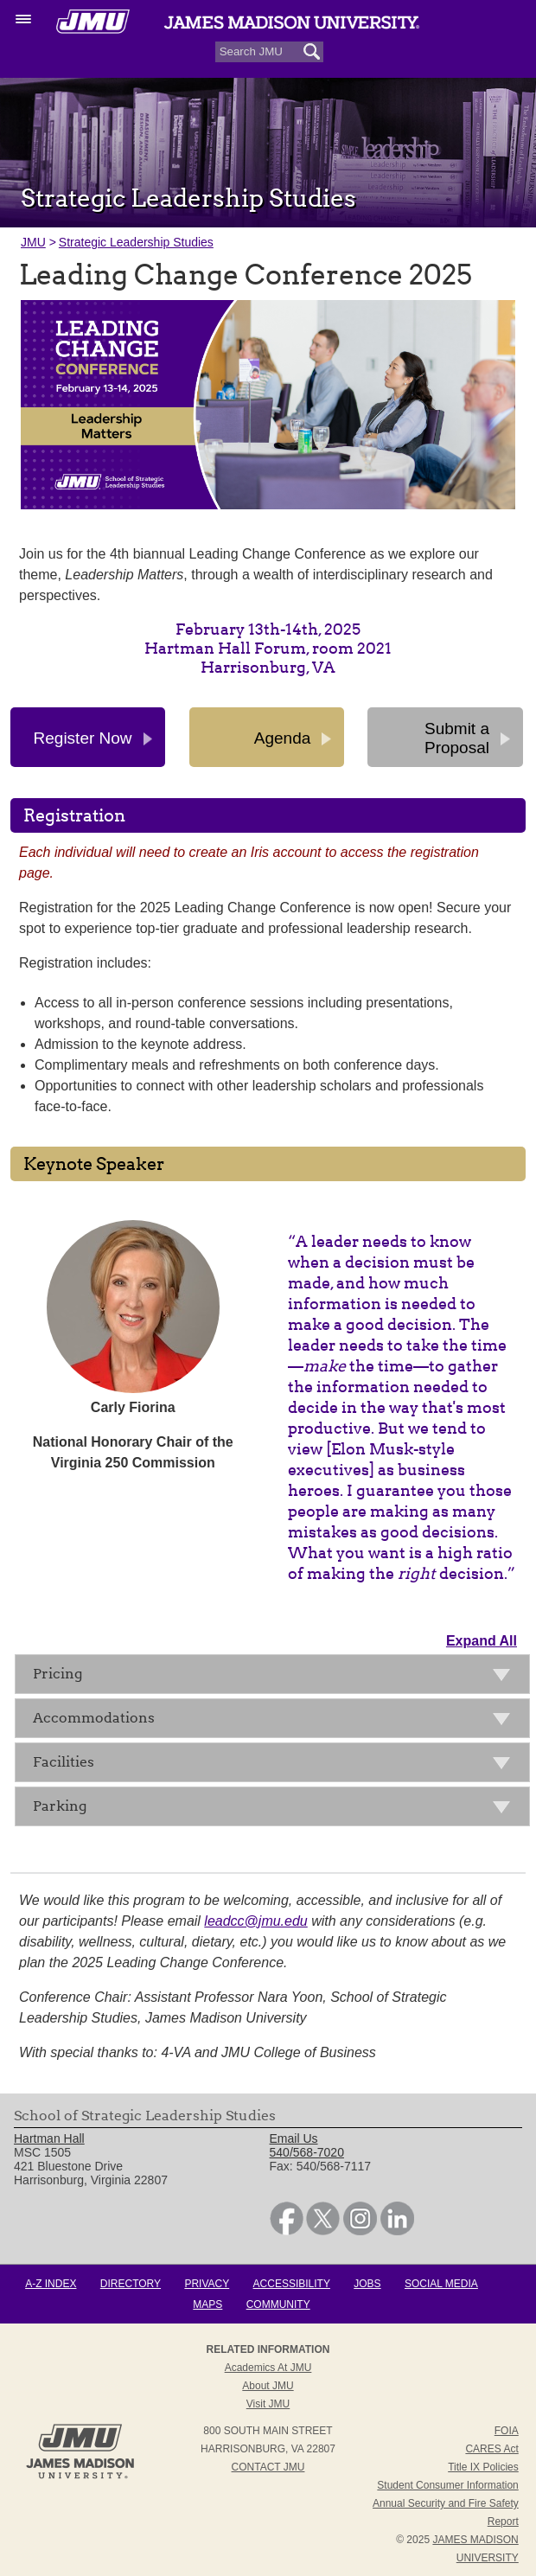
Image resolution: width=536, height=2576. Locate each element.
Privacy (206, 2284)
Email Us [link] (294, 2138)
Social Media (441, 2284)
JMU (33, 242)
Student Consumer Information (447, 2485)
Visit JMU (268, 2404)
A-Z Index (50, 2284)
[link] (286, 2231)
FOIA (507, 2431)
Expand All (481, 1640)
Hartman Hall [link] (49, 2138)
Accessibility (291, 2284)
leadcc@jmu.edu (255, 1921)
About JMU (267, 2386)
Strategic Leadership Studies (136, 242)
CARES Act (491, 2449)
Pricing (276, 1677)
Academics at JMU (268, 2368)
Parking (276, 1809)
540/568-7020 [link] (307, 2152)
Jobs (367, 2284)
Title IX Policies (483, 2467)
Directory (130, 2284)
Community (278, 2304)
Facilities (276, 1765)
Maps (207, 2304)
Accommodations (276, 1721)
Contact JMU (268, 2467)
